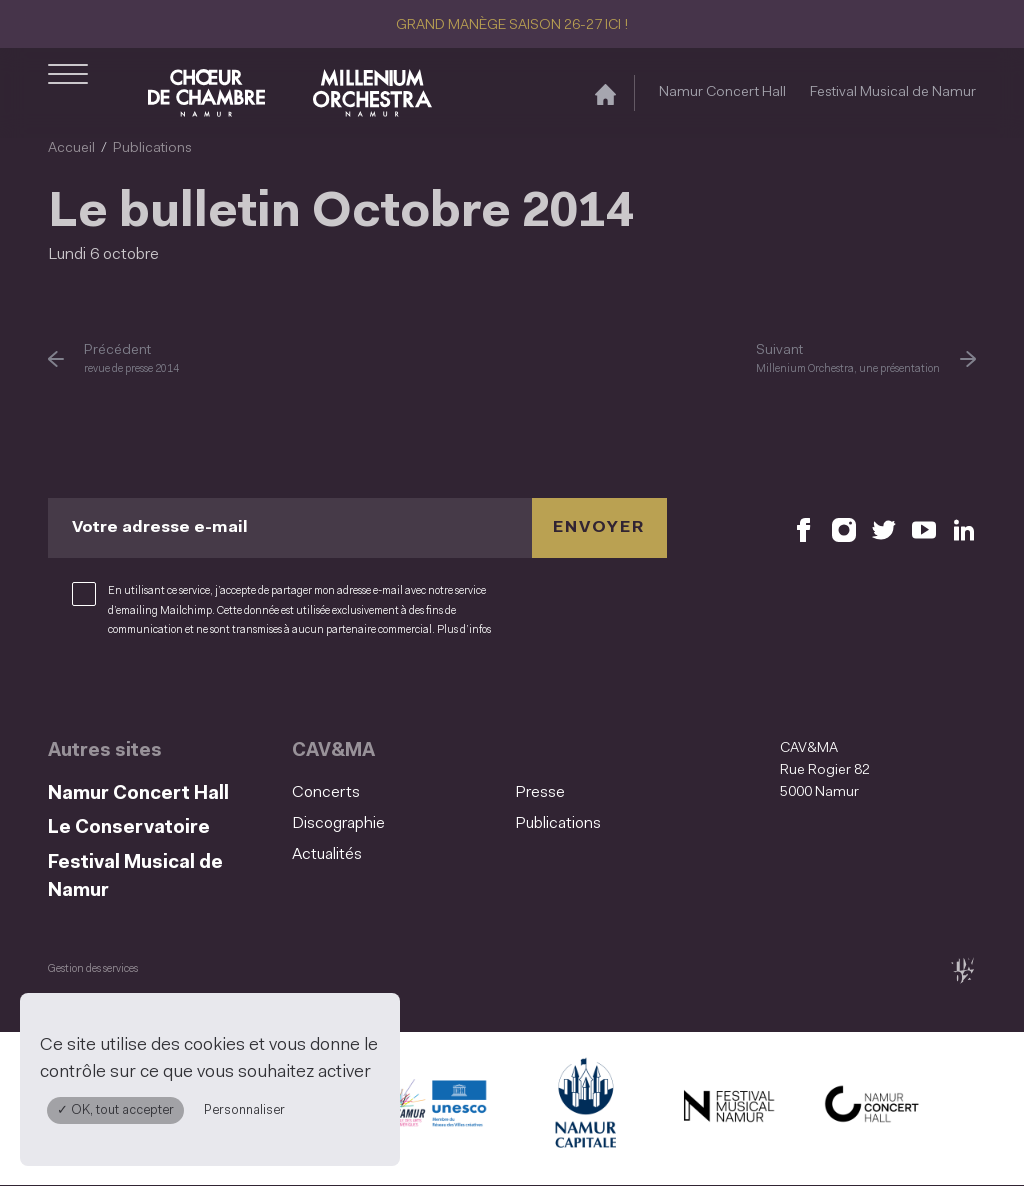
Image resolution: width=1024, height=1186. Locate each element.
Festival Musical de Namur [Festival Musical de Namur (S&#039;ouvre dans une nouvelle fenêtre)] (893, 92)
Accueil (71, 148)
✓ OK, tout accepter (115, 1110)
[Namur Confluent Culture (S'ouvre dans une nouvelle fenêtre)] (440, 1108)
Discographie (338, 824)
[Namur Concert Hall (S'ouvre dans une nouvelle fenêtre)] (872, 1108)
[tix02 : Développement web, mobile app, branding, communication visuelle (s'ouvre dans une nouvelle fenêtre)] (962, 970)
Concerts (326, 793)
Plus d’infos (464, 630)
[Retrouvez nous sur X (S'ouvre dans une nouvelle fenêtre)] (884, 529)
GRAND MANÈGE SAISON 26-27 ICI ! (512, 25)
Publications (152, 148)
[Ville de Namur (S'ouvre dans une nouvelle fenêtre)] (584, 1108)
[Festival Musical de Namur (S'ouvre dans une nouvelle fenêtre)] (728, 1108)
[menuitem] (397, 793)
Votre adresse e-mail (160, 528)
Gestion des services (93, 969)
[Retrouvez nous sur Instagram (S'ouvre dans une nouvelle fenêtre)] (844, 529)
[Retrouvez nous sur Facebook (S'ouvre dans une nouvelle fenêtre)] (804, 529)
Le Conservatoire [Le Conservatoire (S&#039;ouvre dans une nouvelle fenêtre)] (129, 828)
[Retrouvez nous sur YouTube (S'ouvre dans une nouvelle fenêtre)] (924, 529)
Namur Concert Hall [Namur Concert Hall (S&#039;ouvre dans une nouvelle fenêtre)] (722, 92)
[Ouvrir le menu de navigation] (68, 93)
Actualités (327, 855)
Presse (540, 793)
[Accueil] (605, 93)
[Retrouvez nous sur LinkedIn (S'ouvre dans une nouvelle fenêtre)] (964, 529)
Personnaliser (244, 1110)
